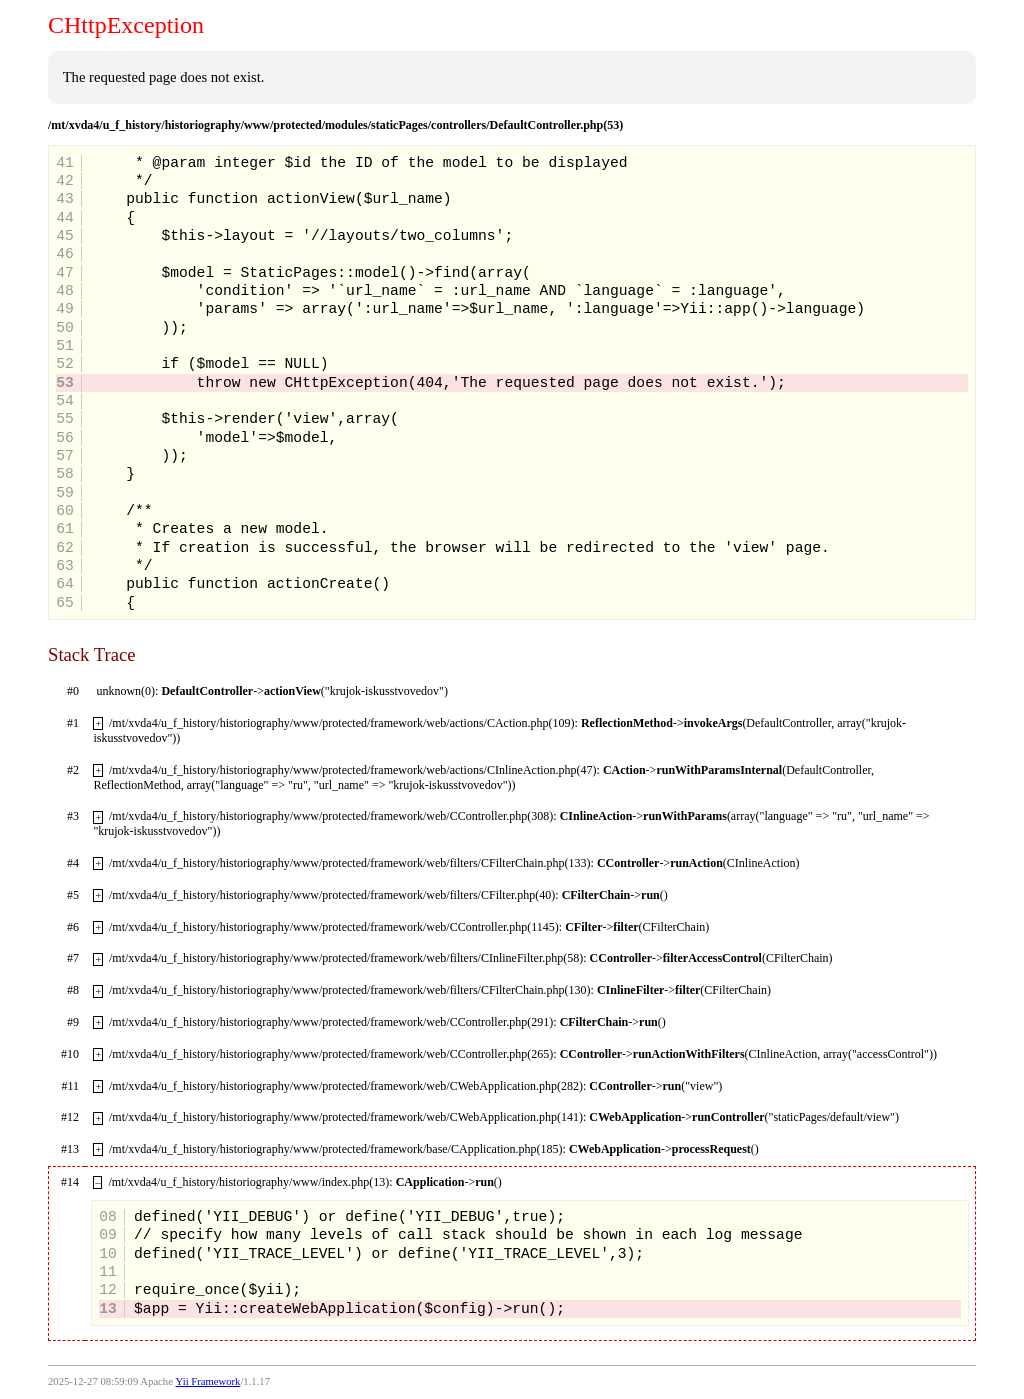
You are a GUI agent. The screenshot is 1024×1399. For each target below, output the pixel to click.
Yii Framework (208, 1381)
